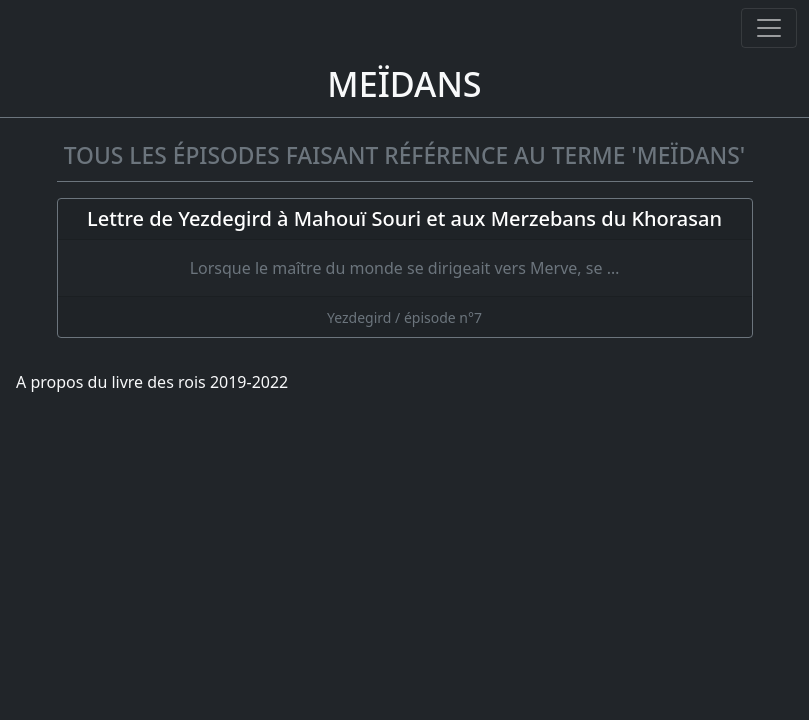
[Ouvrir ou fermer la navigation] (769, 28)
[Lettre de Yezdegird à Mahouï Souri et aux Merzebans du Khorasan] (405, 268)
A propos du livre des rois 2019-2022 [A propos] (152, 382)
